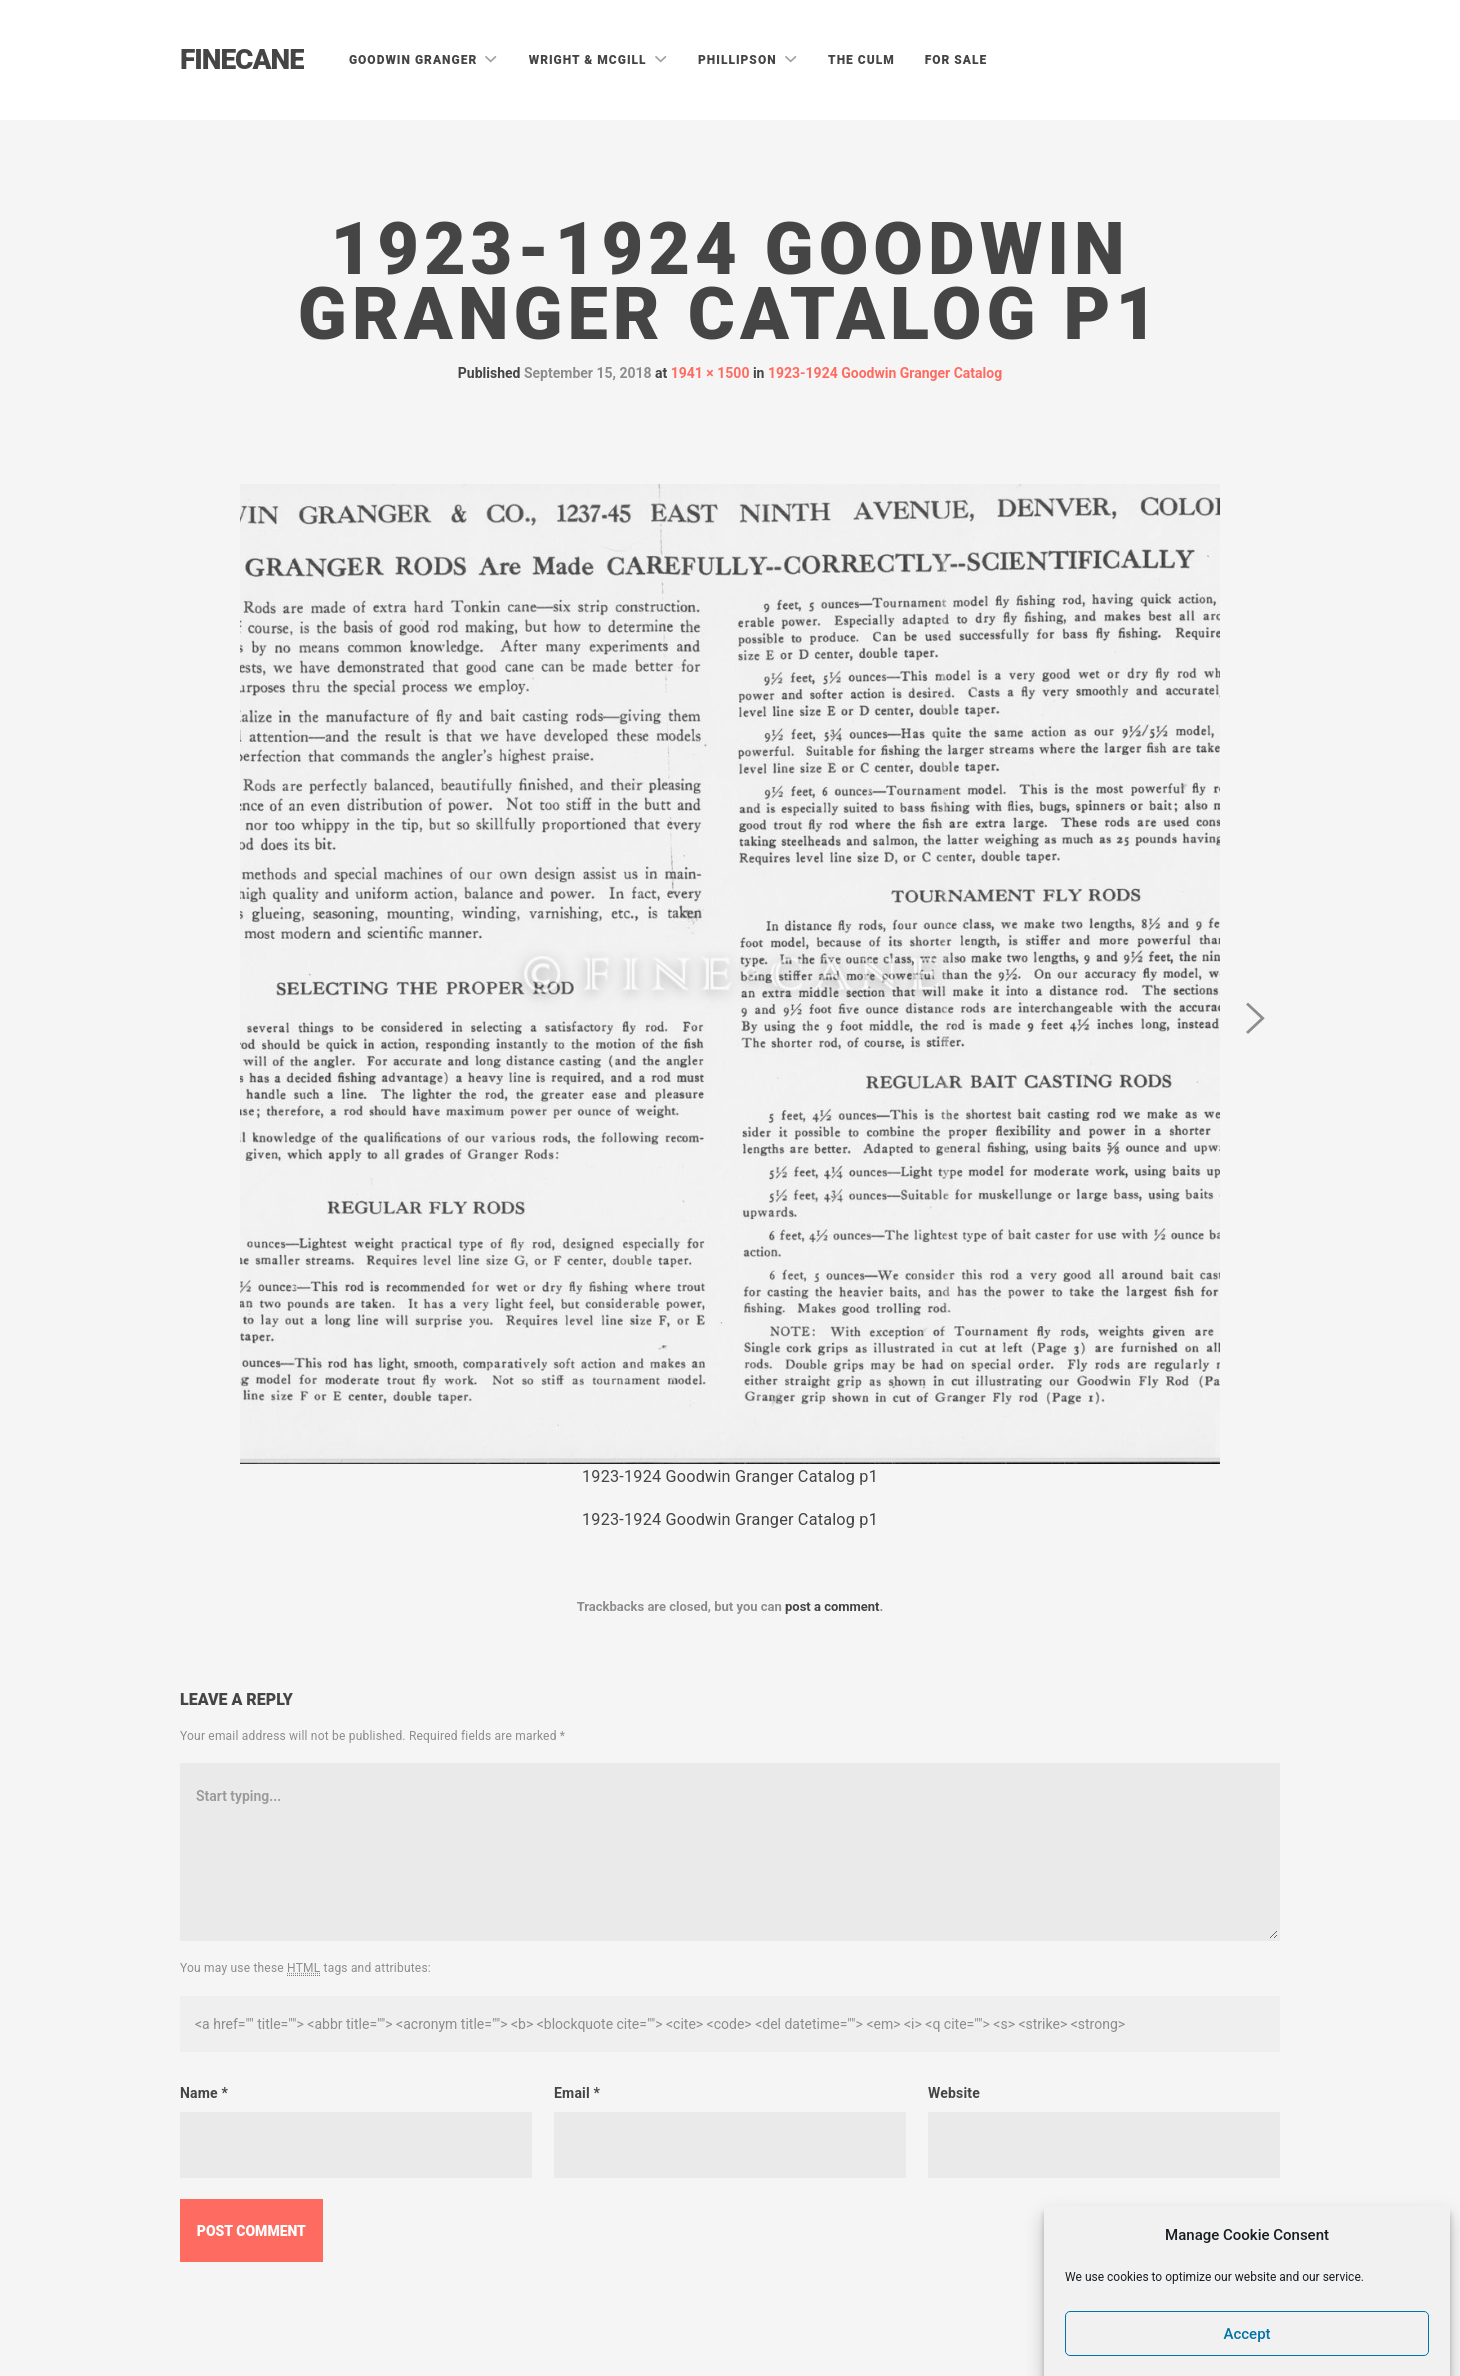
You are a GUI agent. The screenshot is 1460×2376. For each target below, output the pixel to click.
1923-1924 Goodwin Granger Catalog (885, 373)
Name (204, 2093)
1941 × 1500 (710, 373)
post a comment (832, 1606)
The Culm (861, 60)
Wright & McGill (590, 60)
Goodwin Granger (415, 60)
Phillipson (739, 60)
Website (954, 2093)
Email (577, 2093)
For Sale (956, 60)
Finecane (242, 59)
